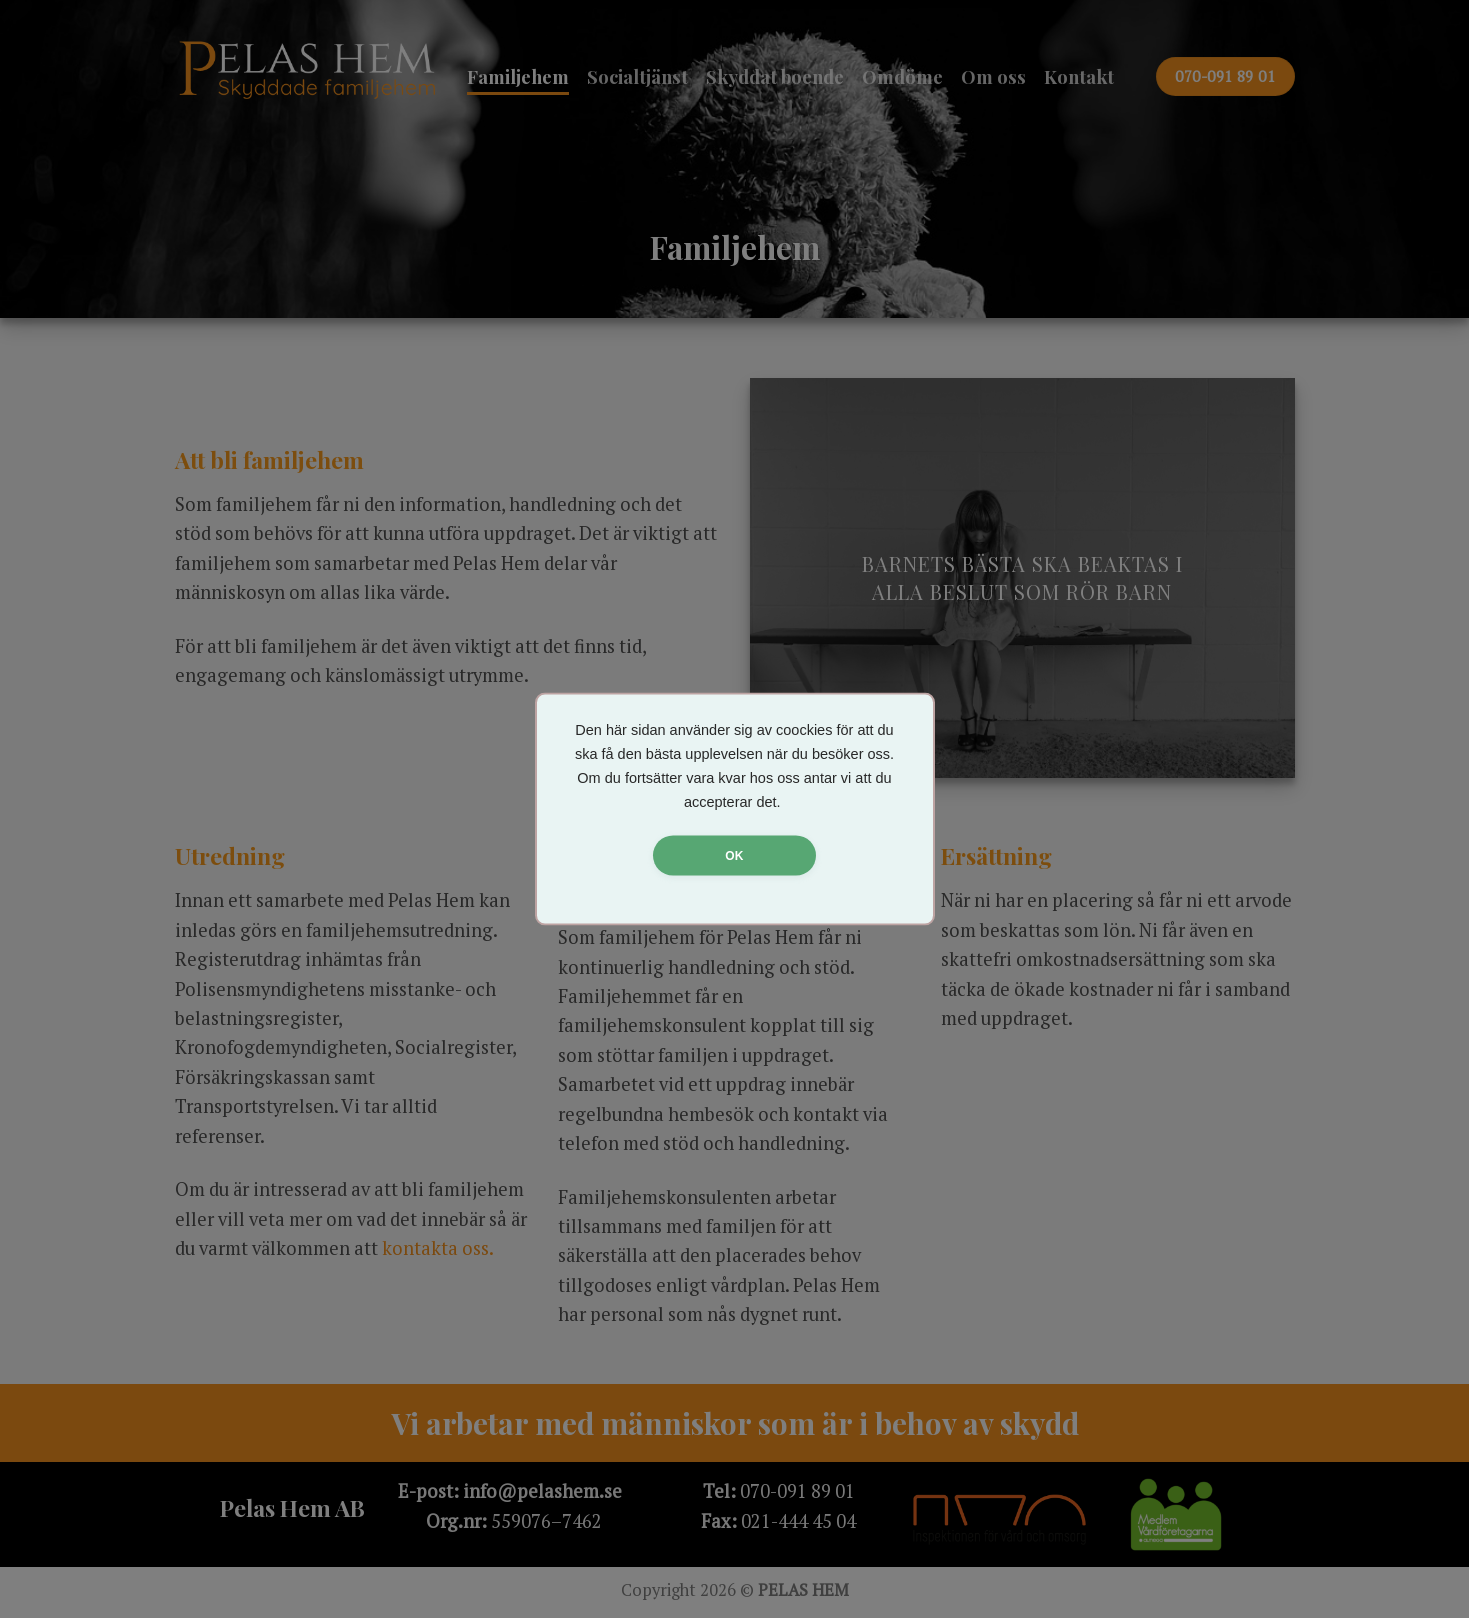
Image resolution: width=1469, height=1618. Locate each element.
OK (734, 856)
